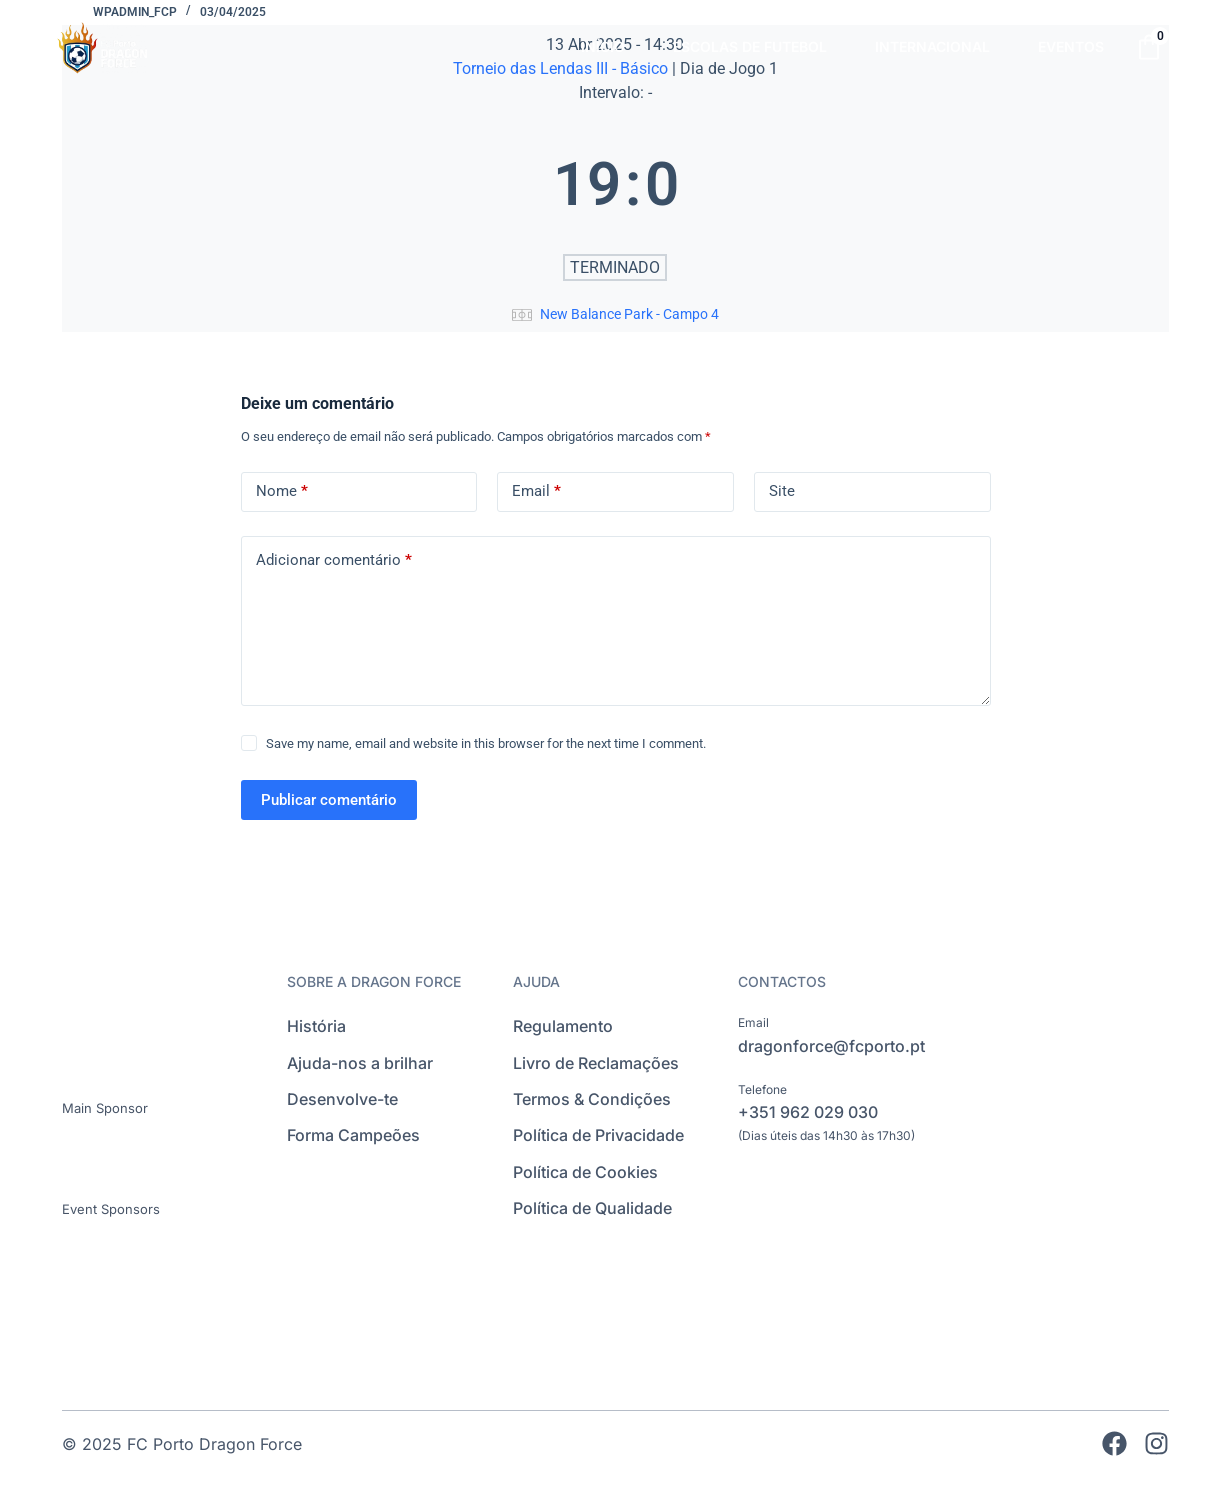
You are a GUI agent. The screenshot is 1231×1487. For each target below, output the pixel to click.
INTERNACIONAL (932, 46)
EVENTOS (1071, 46)
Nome (282, 491)
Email (536, 491)
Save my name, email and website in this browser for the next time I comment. (486, 743)
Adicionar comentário (334, 560)
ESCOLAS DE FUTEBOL (750, 46)
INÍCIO (603, 46)
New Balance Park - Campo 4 (629, 314)
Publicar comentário (329, 800)
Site (782, 491)
